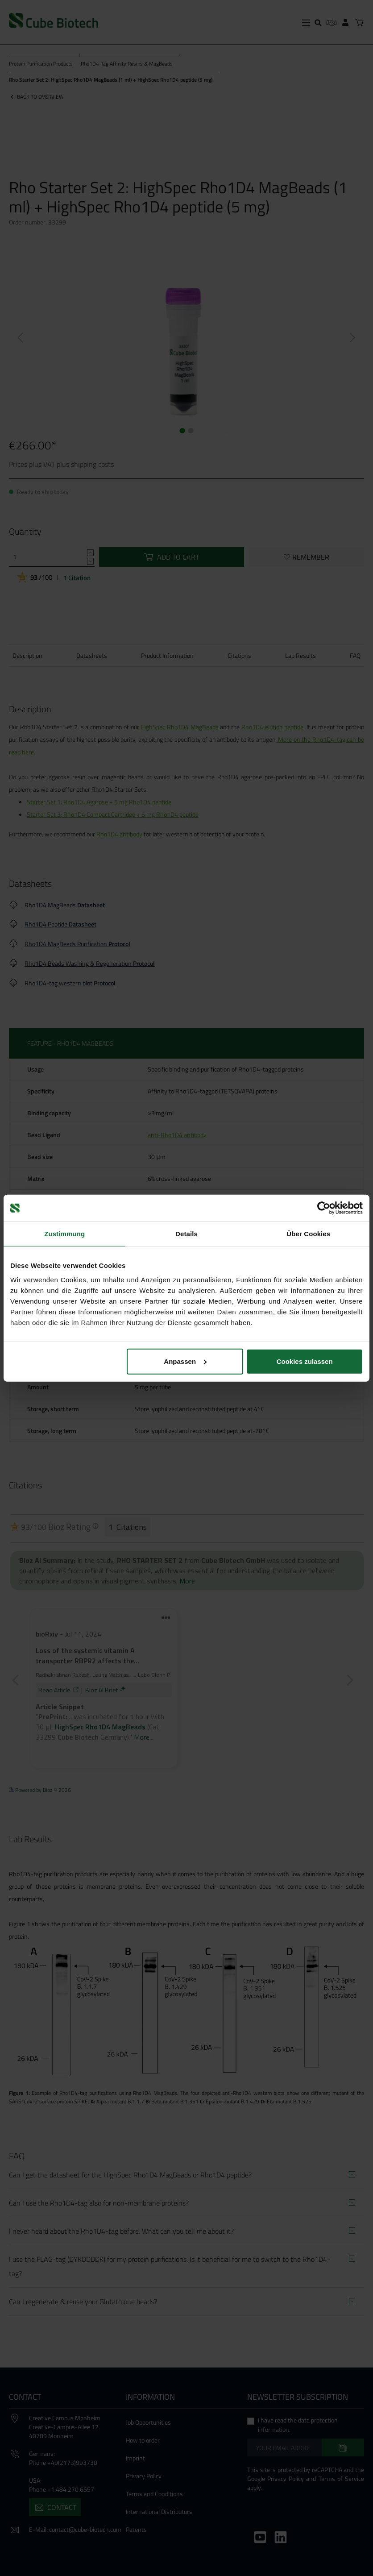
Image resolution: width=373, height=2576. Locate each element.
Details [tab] (186, 1234)
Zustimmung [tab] (64, 1234)
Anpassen (185, 1361)
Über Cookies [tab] (308, 1234)
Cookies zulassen (305, 1361)
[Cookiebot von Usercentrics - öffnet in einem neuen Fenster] (324, 1208)
